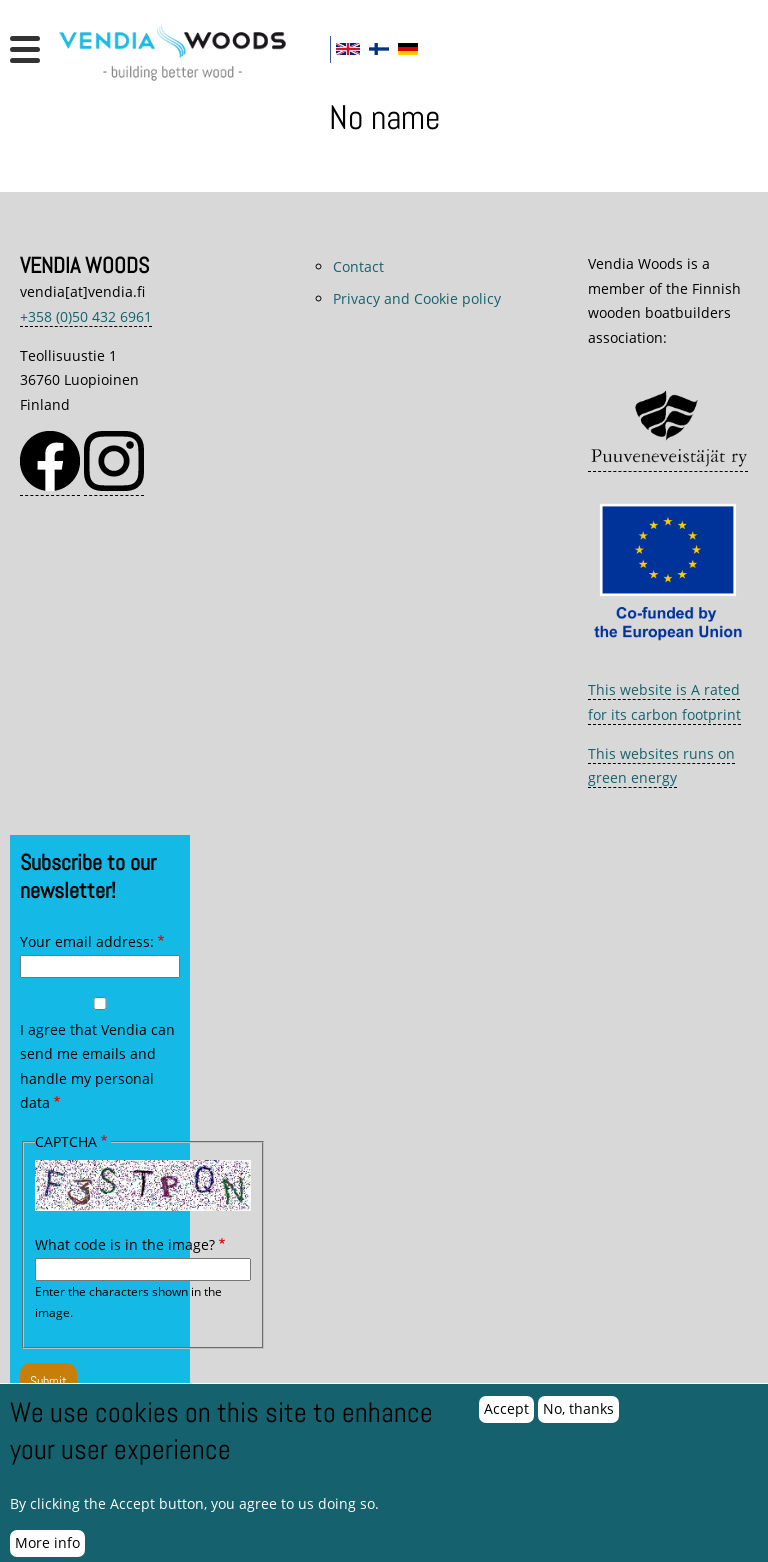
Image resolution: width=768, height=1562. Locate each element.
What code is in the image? (125, 1244)
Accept (506, 1419)
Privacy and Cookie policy (417, 298)
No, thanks (578, 1419)
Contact (358, 266)
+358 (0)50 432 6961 (86, 316)
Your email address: (87, 941)
